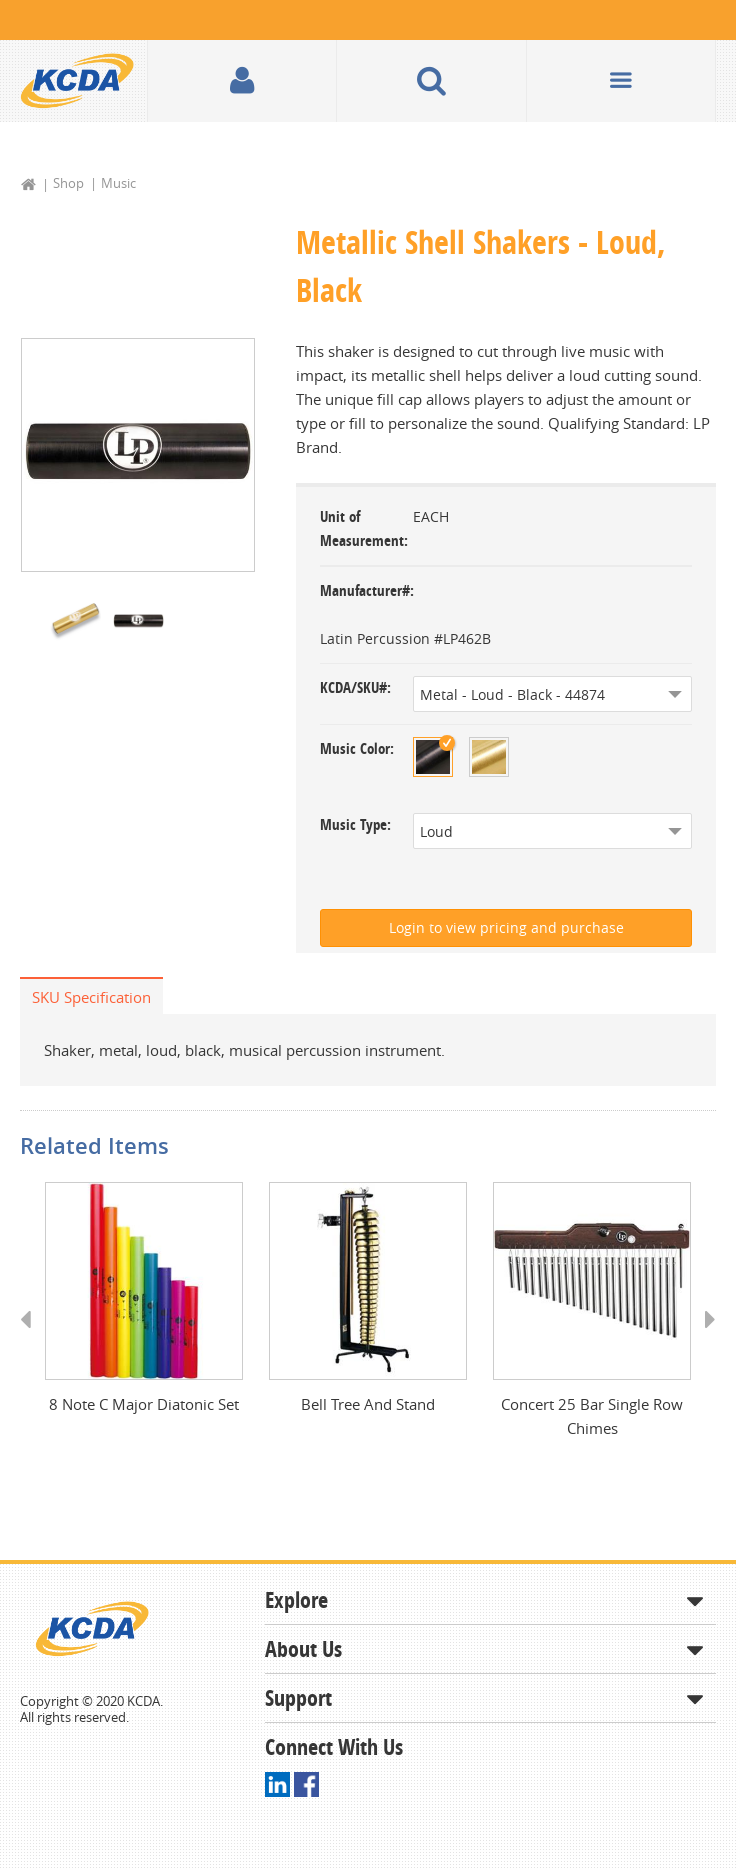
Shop (68, 183)
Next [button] (703, 1338)
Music (118, 183)
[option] (138, 455)
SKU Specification (91, 997)
